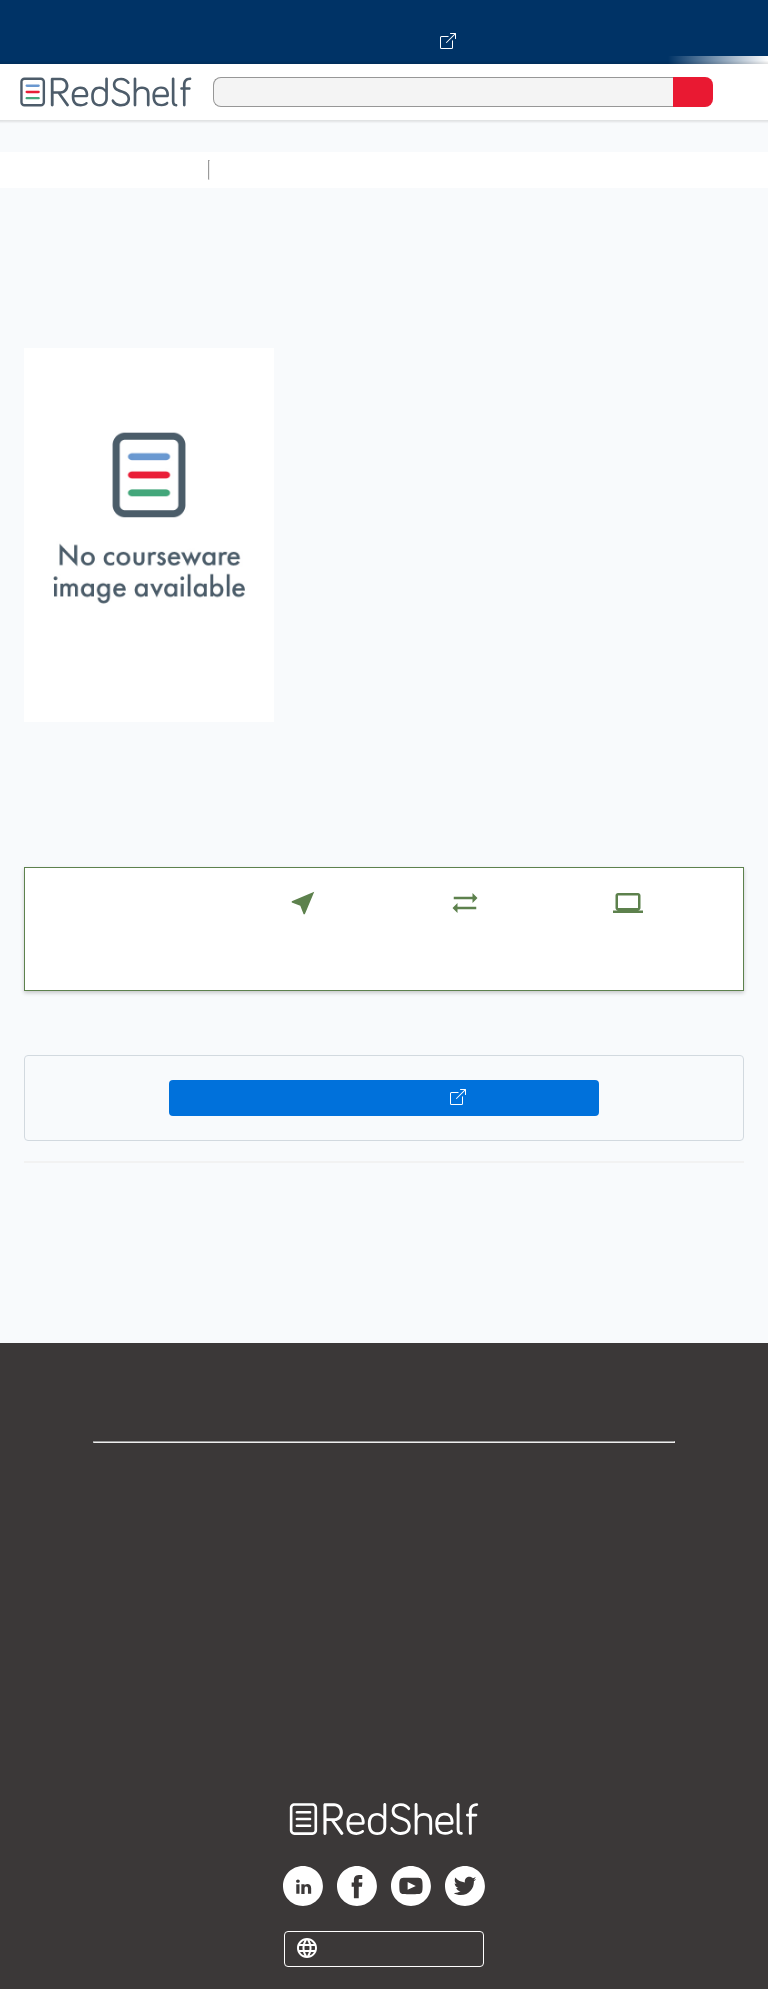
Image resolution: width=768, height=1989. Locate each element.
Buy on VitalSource (384, 1098)
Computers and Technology (571, 169)
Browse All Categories (104, 169)
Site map (384, 1738)
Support (384, 1518)
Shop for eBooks (384, 1474)
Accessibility (384, 1694)
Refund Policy (384, 1650)
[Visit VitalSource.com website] (384, 32)
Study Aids (270, 169)
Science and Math (392, 169)
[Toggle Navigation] (733, 92)
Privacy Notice (384, 1562)
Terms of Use (384, 1606)
